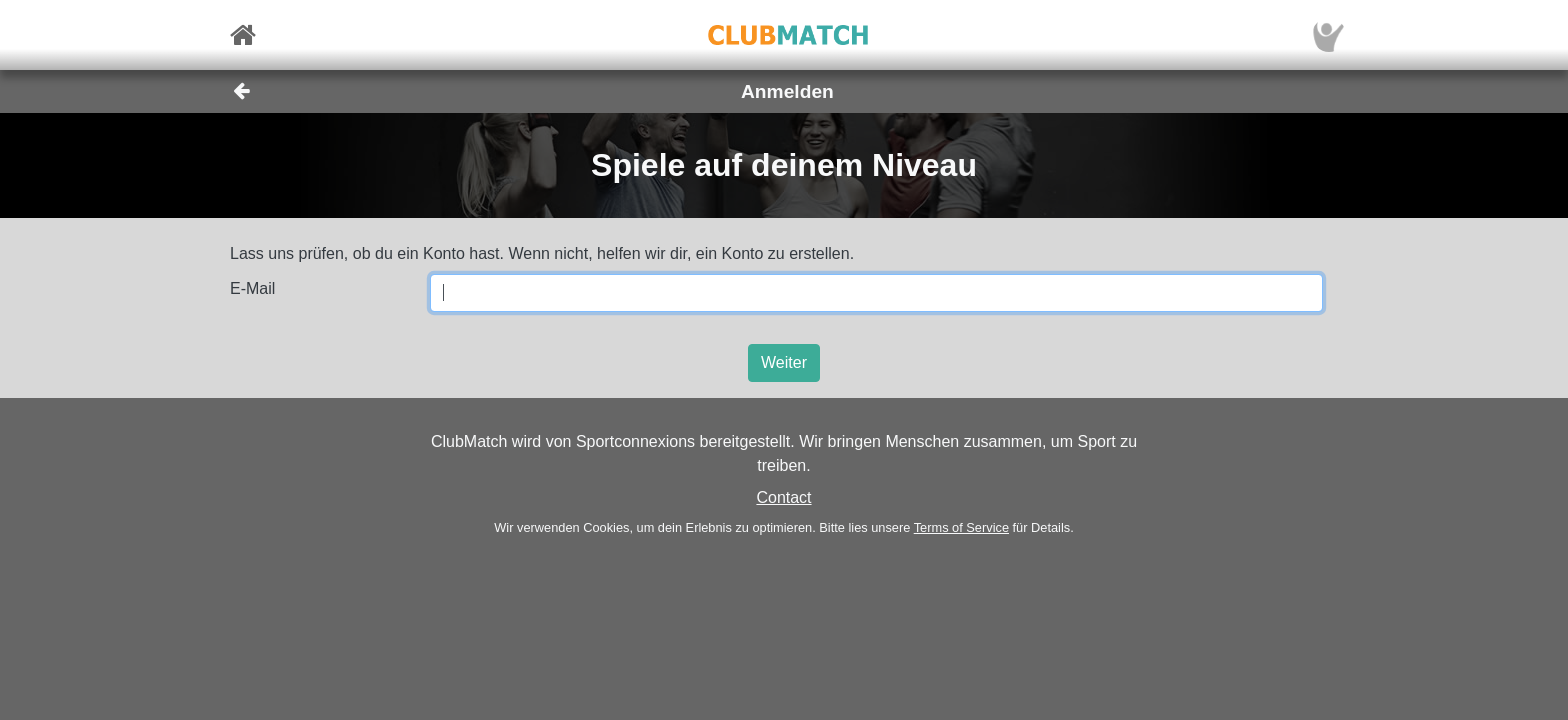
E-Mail (252, 288)
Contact (783, 497)
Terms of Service (961, 527)
